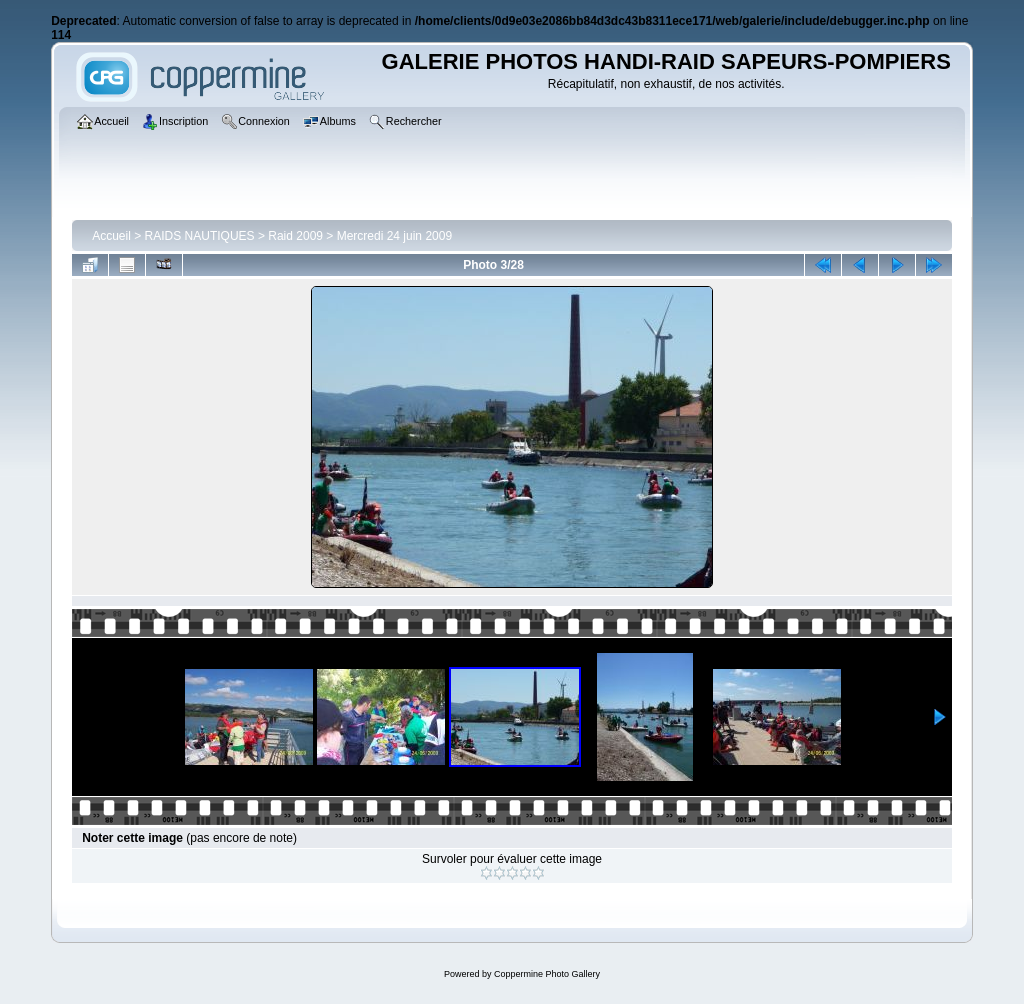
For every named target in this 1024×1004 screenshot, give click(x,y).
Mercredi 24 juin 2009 (394, 236)
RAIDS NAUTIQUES (200, 236)
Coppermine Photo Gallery (547, 974)
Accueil (111, 236)
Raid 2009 (295, 236)
